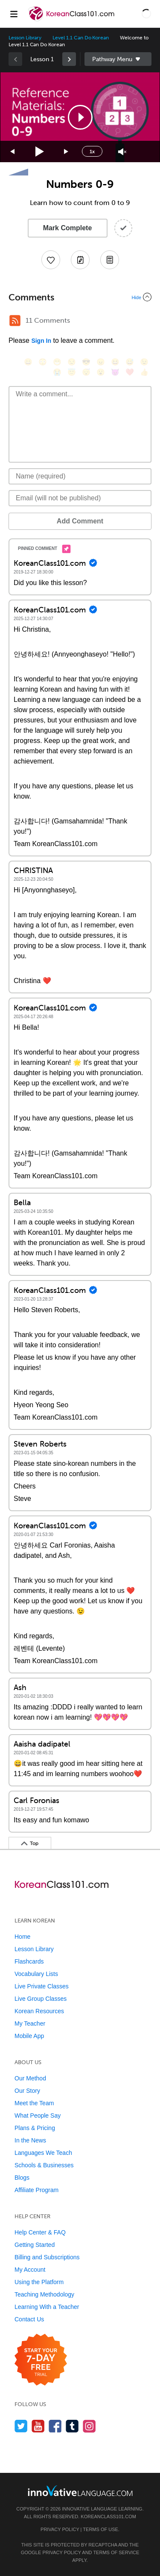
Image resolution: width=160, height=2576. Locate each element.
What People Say (38, 2115)
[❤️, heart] (129, 372)
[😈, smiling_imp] (115, 372)
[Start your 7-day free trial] (41, 2360)
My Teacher (30, 2023)
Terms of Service (116, 2552)
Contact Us (29, 2319)
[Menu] (13, 13)
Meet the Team (34, 2103)
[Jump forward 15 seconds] (66, 151)
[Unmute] (122, 151)
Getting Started (35, 2244)
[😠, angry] (100, 361)
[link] (69, 59)
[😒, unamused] (71, 361)
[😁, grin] (57, 361)
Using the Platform (39, 2282)
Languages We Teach (43, 2152)
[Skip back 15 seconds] (12, 151)
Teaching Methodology (44, 2294)
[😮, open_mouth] (100, 372)
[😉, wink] (144, 361)
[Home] (72, 20)
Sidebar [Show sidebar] (118, 59)
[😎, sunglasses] (86, 361)
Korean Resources (39, 2011)
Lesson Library (25, 38)
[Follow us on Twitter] (21, 2426)
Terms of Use (100, 2529)
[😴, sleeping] (86, 372)
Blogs (22, 2177)
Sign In (41, 340)
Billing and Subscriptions (47, 2257)
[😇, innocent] (71, 372)
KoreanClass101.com (108, 2516)
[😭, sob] (57, 372)
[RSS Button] (15, 320)
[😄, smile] (28, 361)
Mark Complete (67, 228)
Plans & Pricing (35, 2127)
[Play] (40, 151)
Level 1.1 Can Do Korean (80, 38)
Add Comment (80, 521)
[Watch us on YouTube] (38, 2426)
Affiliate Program (36, 2190)
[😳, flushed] (42, 361)
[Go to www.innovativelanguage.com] (80, 2490)
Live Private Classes (42, 1986)
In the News (30, 2140)
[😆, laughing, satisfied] (115, 361)
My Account (30, 2269)
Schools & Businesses (44, 2165)
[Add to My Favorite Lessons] (50, 259)
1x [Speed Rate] (92, 151)
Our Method (30, 2078)
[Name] (80, 476)
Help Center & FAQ (40, 2232)
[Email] (80, 498)
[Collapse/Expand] (80, 297)
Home (22, 1936)
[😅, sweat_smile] (129, 361)
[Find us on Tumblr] (72, 2426)
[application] (80, 117)
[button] (146, 13)
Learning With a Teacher (47, 2306)
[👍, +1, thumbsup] (144, 372)
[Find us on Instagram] (89, 2426)
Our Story (27, 2090)
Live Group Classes (41, 1998)
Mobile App (29, 2035)
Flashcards (29, 1961)
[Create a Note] (80, 259)
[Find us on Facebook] (55, 2426)
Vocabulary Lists (36, 1973)
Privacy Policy (60, 2529)
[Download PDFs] (109, 259)
